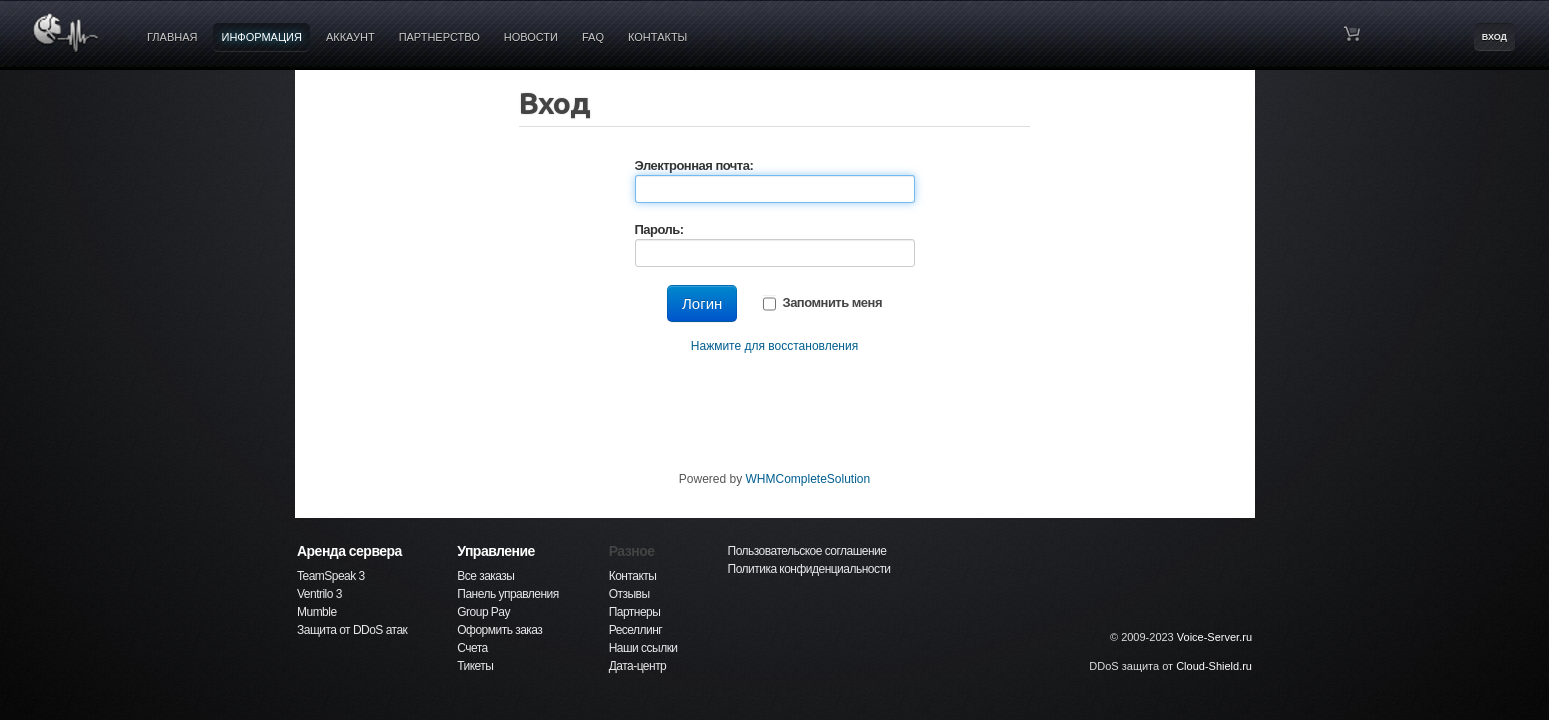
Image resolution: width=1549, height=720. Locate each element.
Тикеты (475, 666)
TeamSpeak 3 (331, 576)
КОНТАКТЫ (657, 37)
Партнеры (635, 612)
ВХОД (1494, 37)
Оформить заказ (499, 630)
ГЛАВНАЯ (172, 37)
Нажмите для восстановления (774, 346)
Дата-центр (638, 666)
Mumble (317, 612)
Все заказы (485, 576)
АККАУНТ (350, 37)
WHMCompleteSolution (807, 479)
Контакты (633, 576)
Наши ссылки (643, 648)
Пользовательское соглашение (807, 551)
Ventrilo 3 (319, 594)
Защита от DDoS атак (352, 630)
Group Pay (483, 612)
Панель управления (507, 594)
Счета (472, 648)
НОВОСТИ (531, 37)
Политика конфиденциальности (809, 569)
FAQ (593, 37)
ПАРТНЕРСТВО (439, 37)
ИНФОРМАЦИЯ (261, 37)
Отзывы (629, 594)
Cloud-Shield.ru (1214, 666)
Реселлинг (635, 630)
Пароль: (659, 229)
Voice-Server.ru (1214, 637)
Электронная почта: (694, 165)
